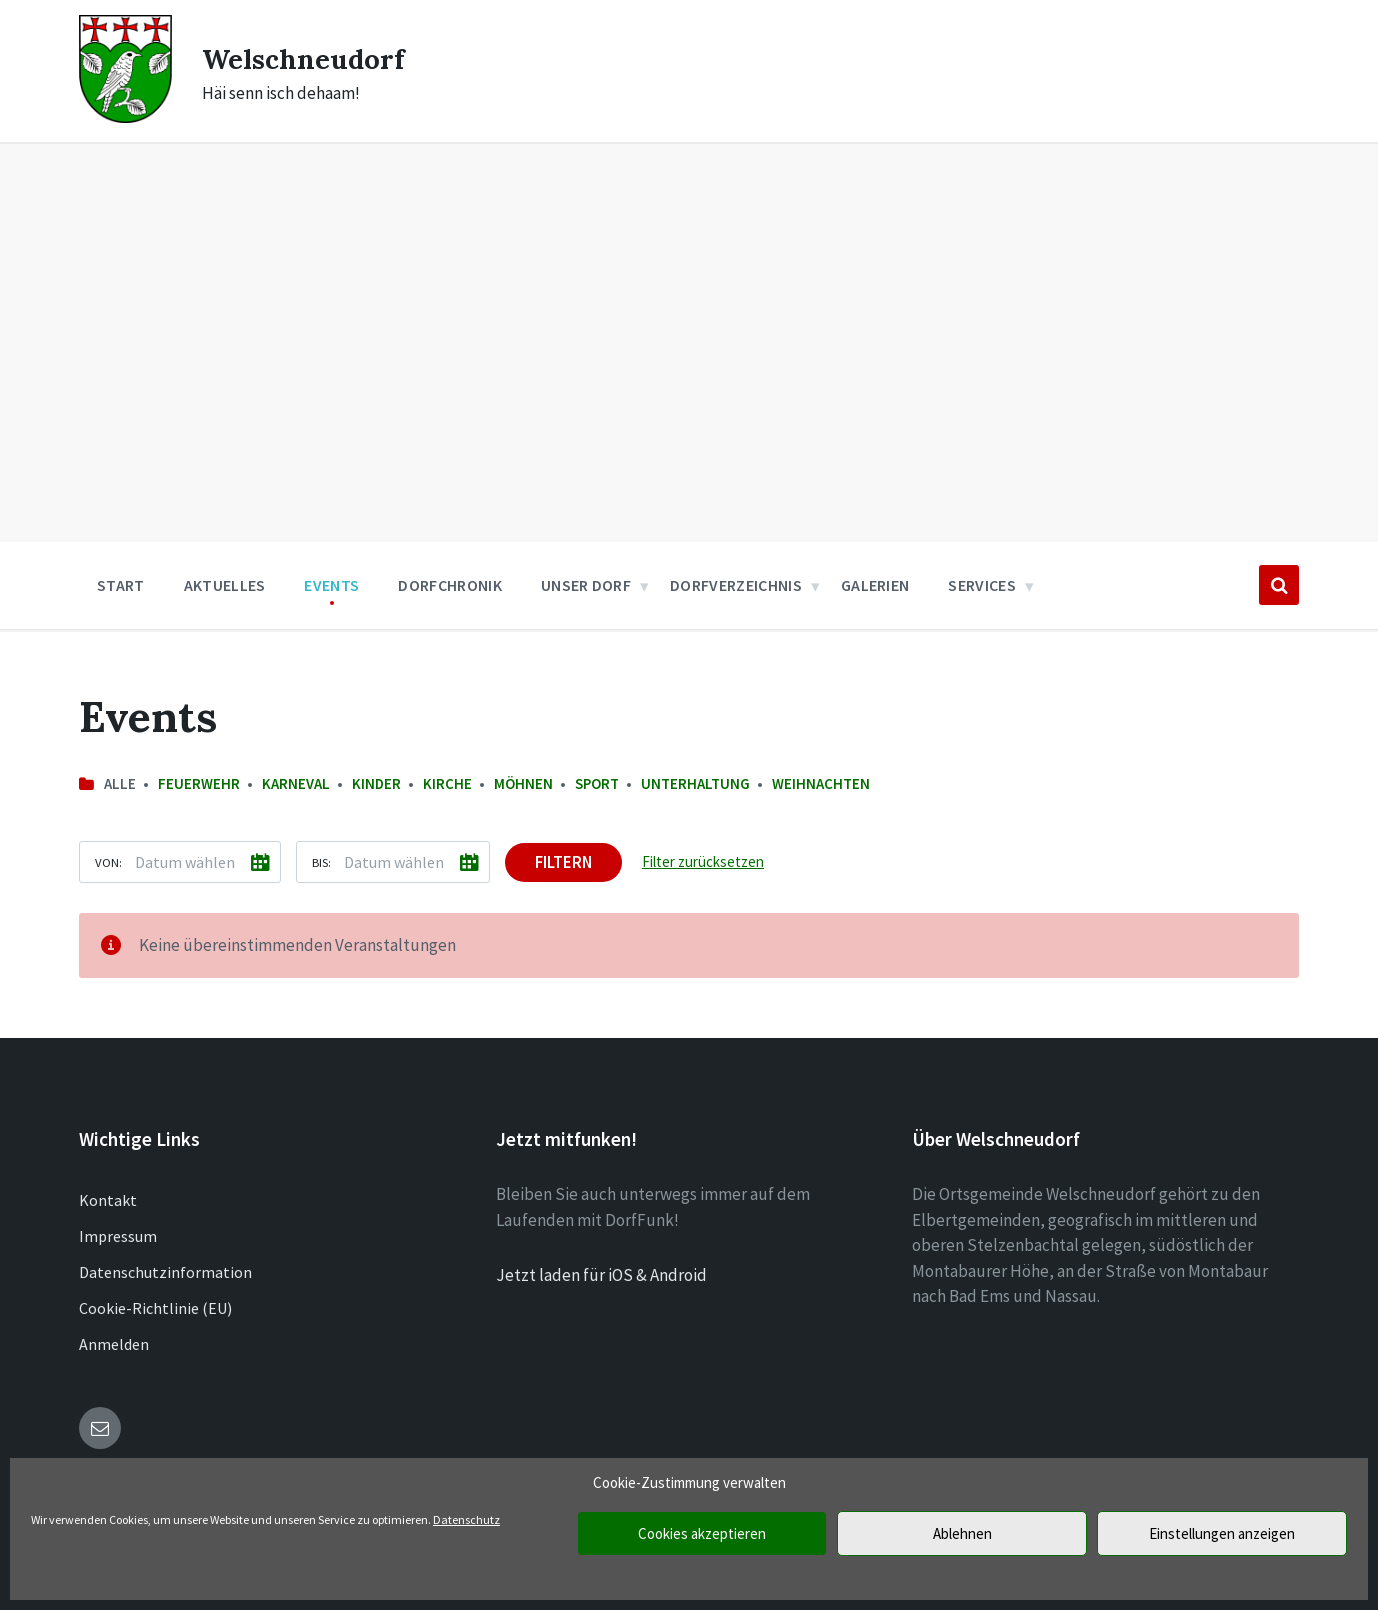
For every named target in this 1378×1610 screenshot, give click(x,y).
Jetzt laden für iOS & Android (601, 1275)
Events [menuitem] (331, 585)
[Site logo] (125, 117)
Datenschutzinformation (165, 1272)
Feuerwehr (199, 783)
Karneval (296, 783)
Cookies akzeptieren (702, 1533)
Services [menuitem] (982, 585)
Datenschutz (466, 1519)
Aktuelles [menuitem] (225, 585)
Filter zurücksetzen (703, 861)
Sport (597, 783)
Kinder (376, 783)
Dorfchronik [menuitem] (450, 585)
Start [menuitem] (121, 585)
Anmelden (114, 1344)
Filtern (563, 862)
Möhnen (523, 783)
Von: (108, 862)
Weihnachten (821, 783)
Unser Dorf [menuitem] (586, 585)
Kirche (447, 783)
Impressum (118, 1236)
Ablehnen (962, 1533)
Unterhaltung (695, 783)
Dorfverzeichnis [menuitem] (736, 585)
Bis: (321, 862)
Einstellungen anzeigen (1222, 1533)
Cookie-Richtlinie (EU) (155, 1308)
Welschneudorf (311, 58)
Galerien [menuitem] (875, 585)
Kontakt (108, 1200)
